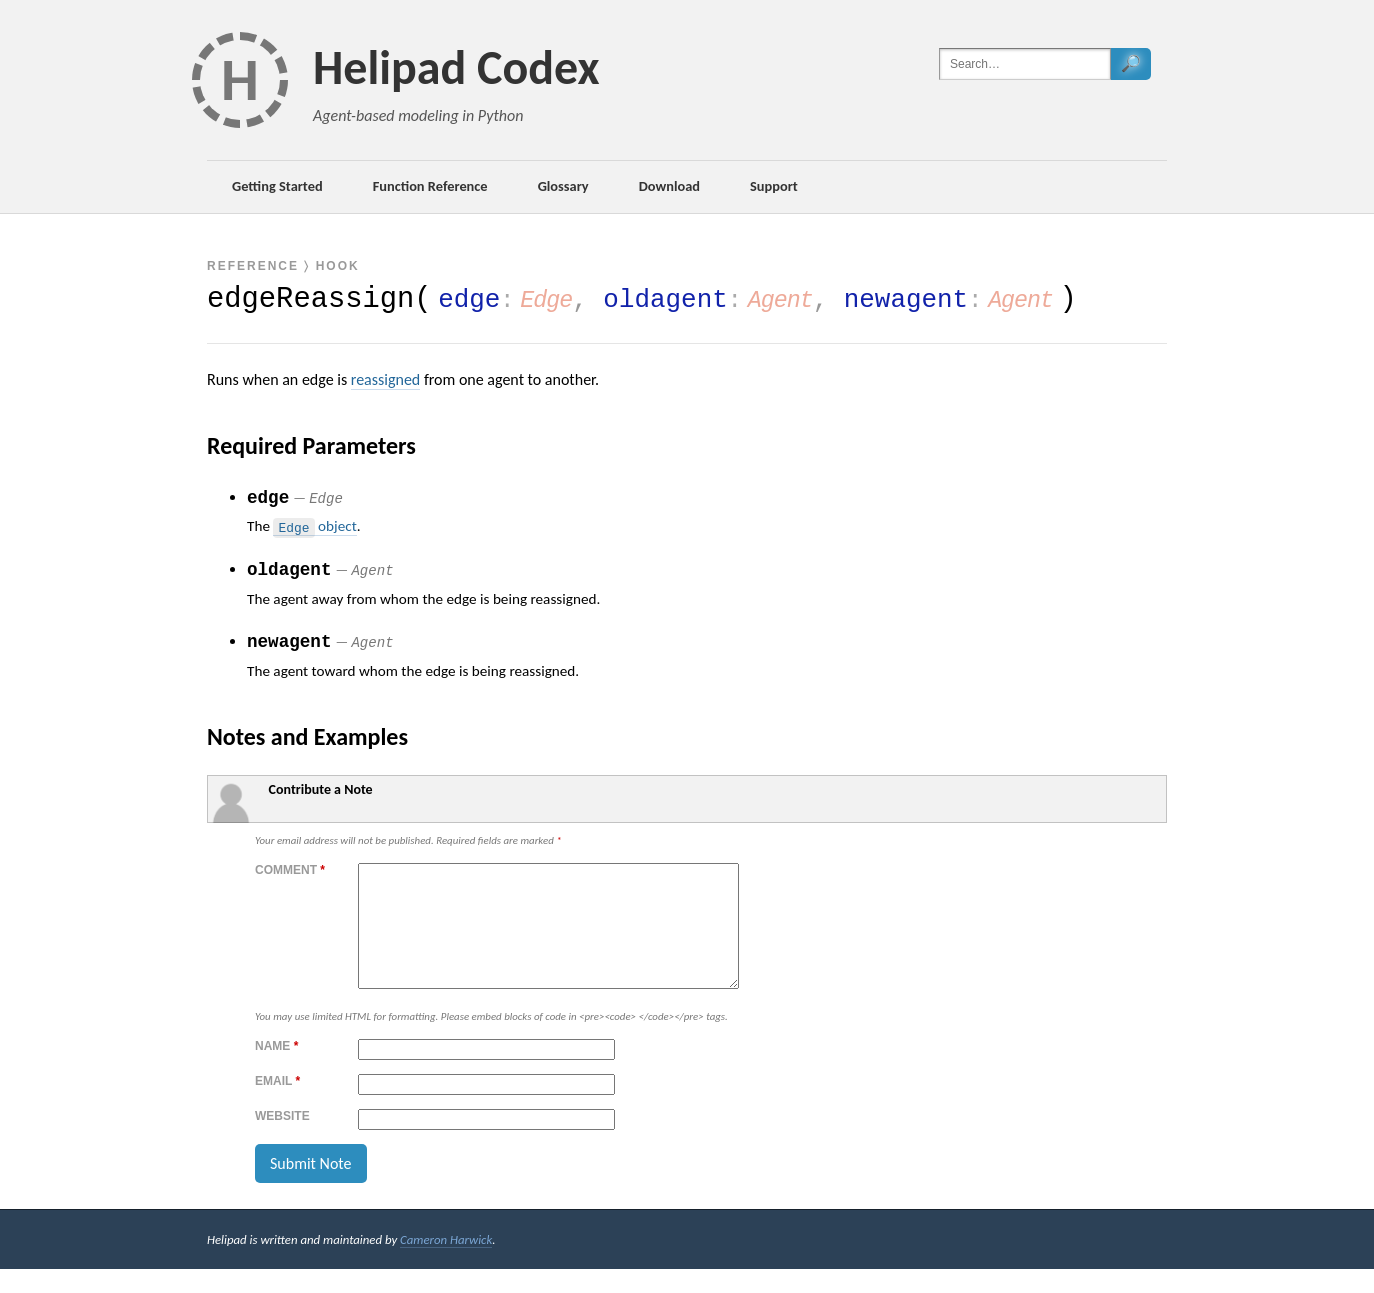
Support (774, 186)
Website (282, 1140)
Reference (253, 266)
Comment (290, 870)
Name (276, 1070)
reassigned (385, 379)
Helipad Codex (456, 67)
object (314, 526)
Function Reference (430, 186)
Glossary (563, 186)
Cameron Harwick (446, 1263)
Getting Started (277, 186)
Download (669, 186)
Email (277, 1105)
